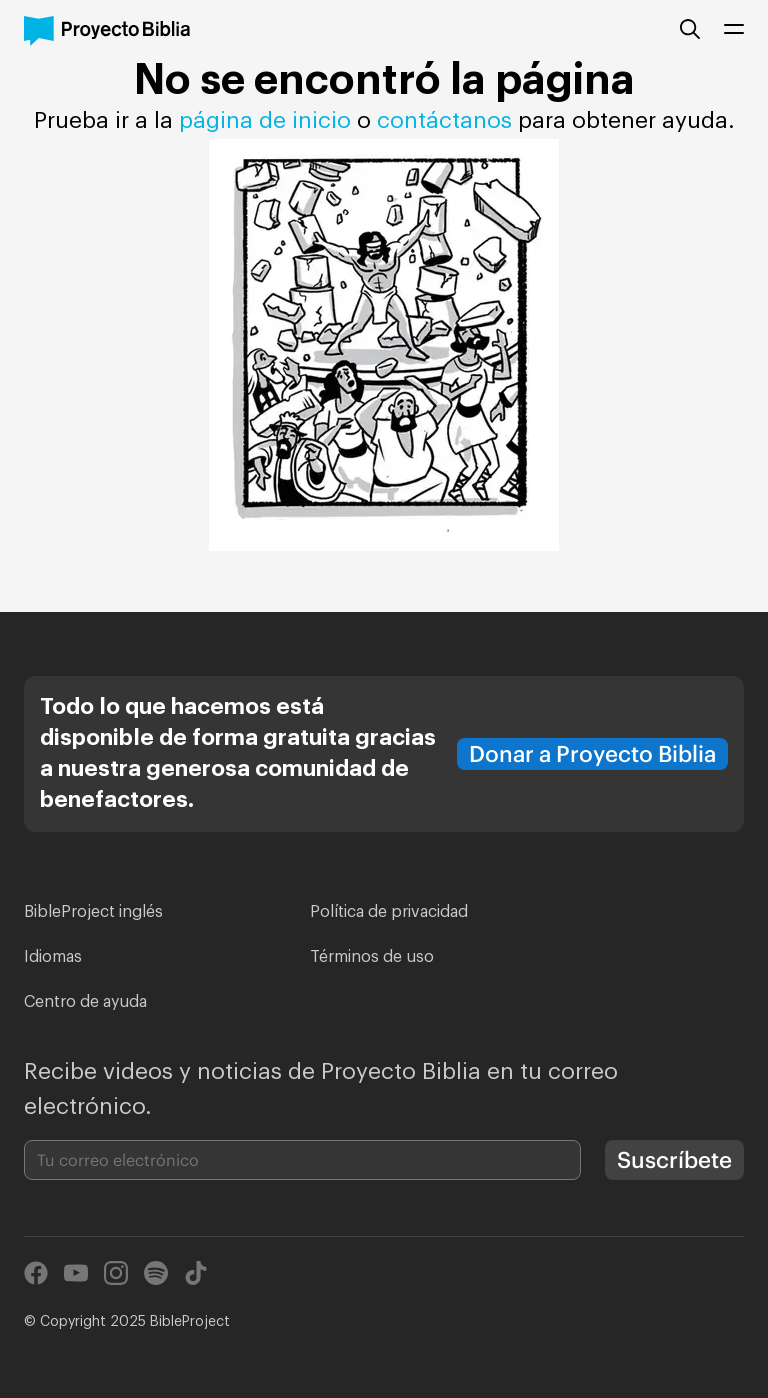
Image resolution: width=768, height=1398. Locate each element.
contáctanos (447, 121)
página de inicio (265, 121)
